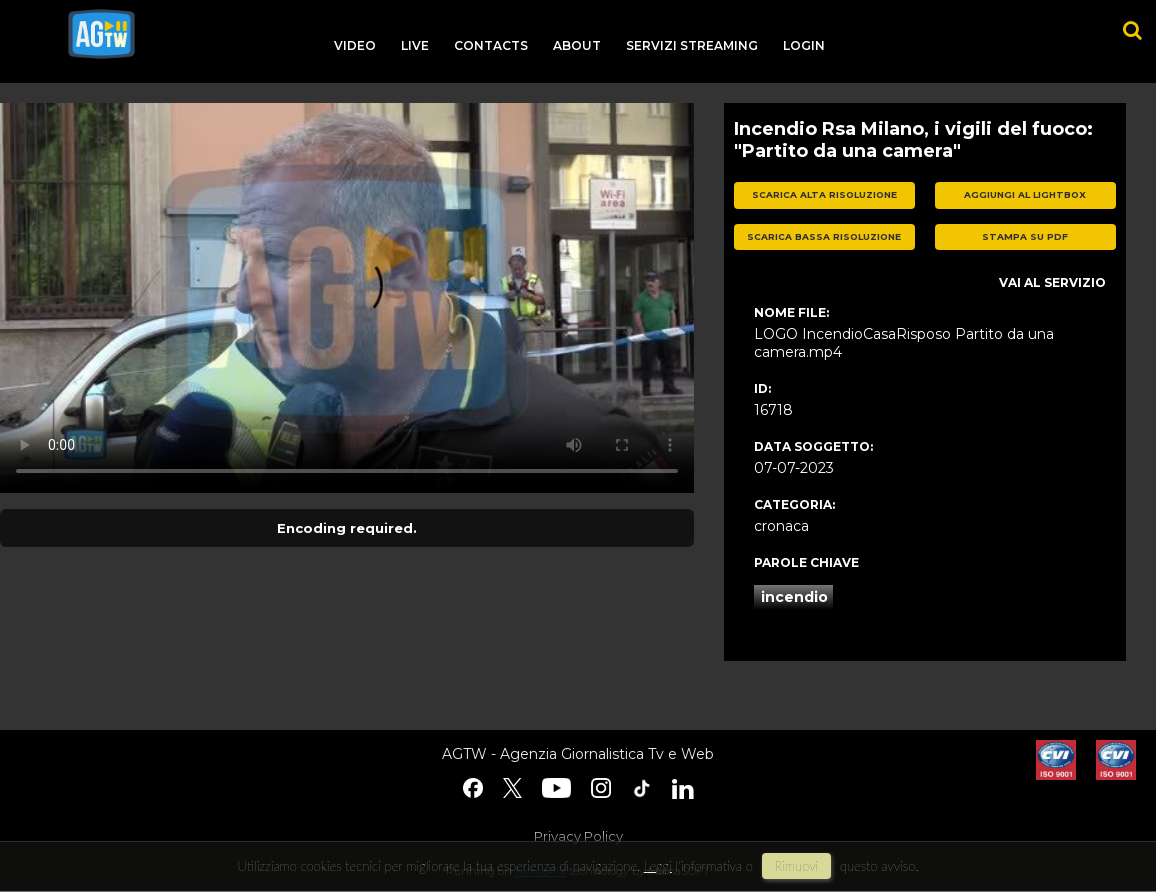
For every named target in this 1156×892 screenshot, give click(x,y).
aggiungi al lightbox (1025, 194)
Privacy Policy (578, 836)
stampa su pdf (1025, 236)
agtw (101, 34)
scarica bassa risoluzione (824, 236)
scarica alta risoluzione (824, 194)
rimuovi (797, 866)
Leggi (658, 866)
